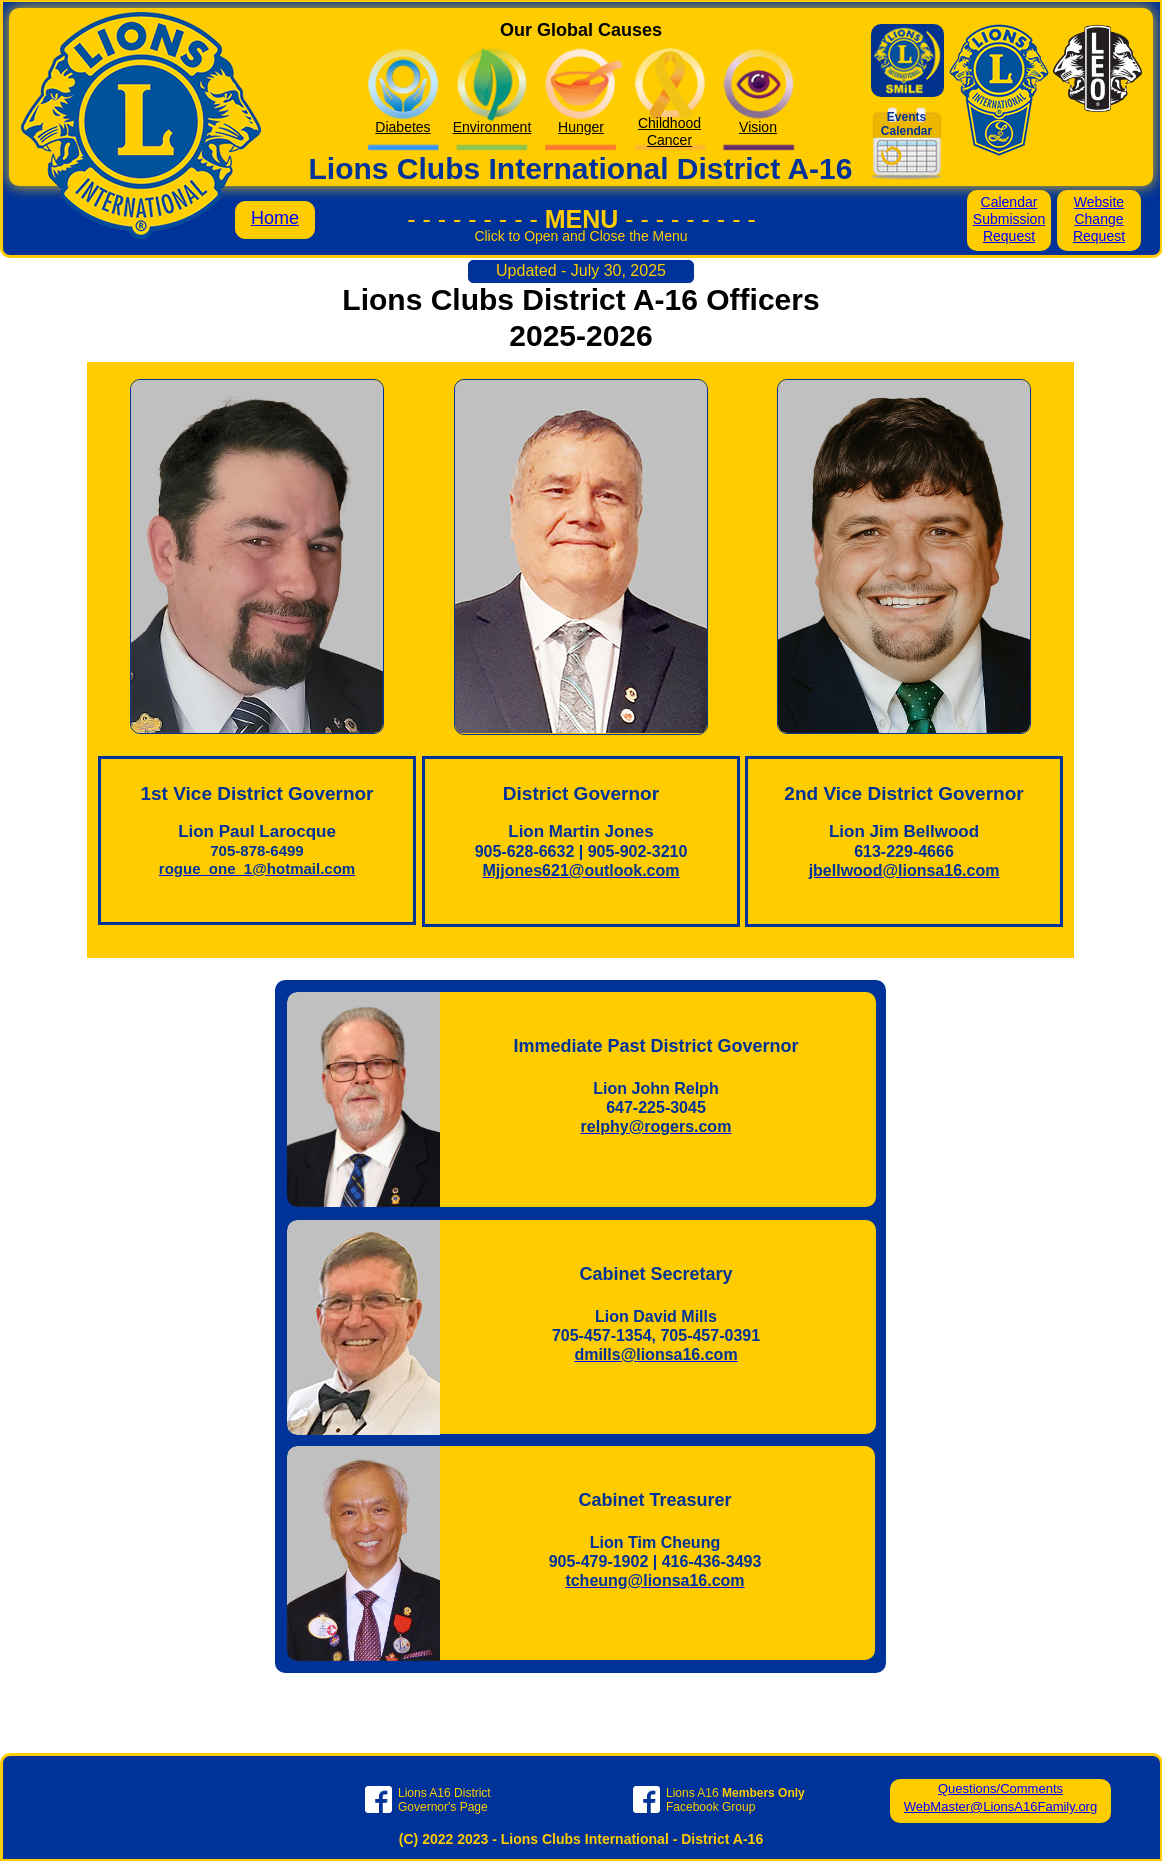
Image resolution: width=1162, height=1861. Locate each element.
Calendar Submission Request (1009, 219)
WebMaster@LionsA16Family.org (1000, 1806)
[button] (581, 246)
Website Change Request (1099, 219)
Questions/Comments (1000, 1788)
